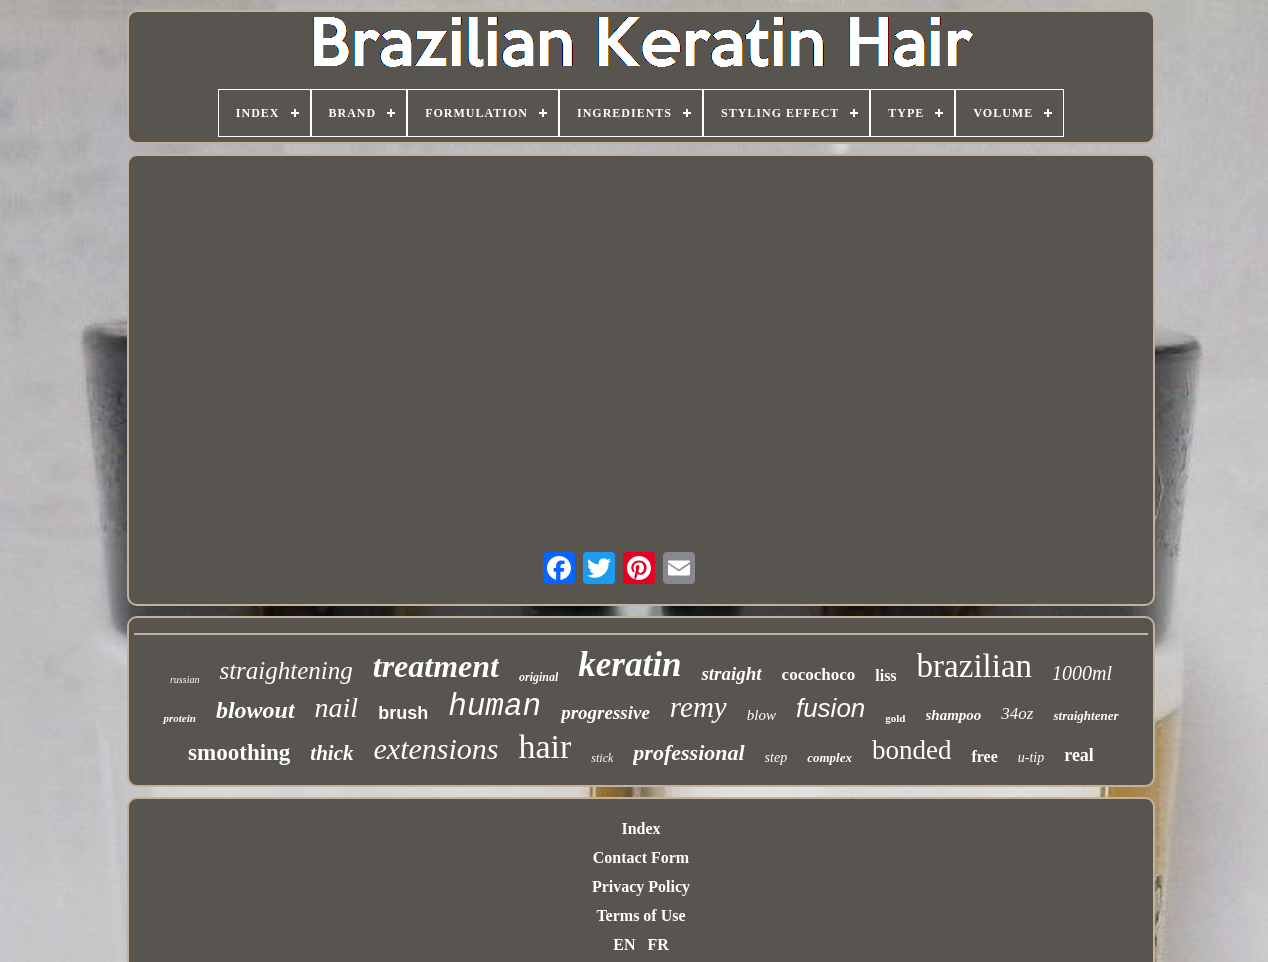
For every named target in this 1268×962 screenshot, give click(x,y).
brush (403, 713)
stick (602, 758)
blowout (255, 710)
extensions (436, 748)
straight (731, 673)
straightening (285, 670)
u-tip (1031, 757)
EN (624, 944)
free (984, 756)
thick (331, 753)
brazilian (974, 666)
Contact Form (641, 857)
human (494, 706)
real (1079, 755)
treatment (436, 666)
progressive (605, 712)
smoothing (239, 752)
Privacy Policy (641, 886)
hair (545, 746)
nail (337, 707)
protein (179, 718)
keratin (629, 664)
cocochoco (819, 674)
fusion (830, 708)
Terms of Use (640, 915)
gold (895, 718)
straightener (1085, 715)
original (538, 677)
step (776, 757)
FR (657, 944)
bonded (911, 750)
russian (184, 679)
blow (761, 715)
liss (885, 675)
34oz (1017, 713)
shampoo (954, 715)
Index (640, 828)
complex (829, 757)
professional (688, 752)
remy (698, 707)
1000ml (1082, 673)
